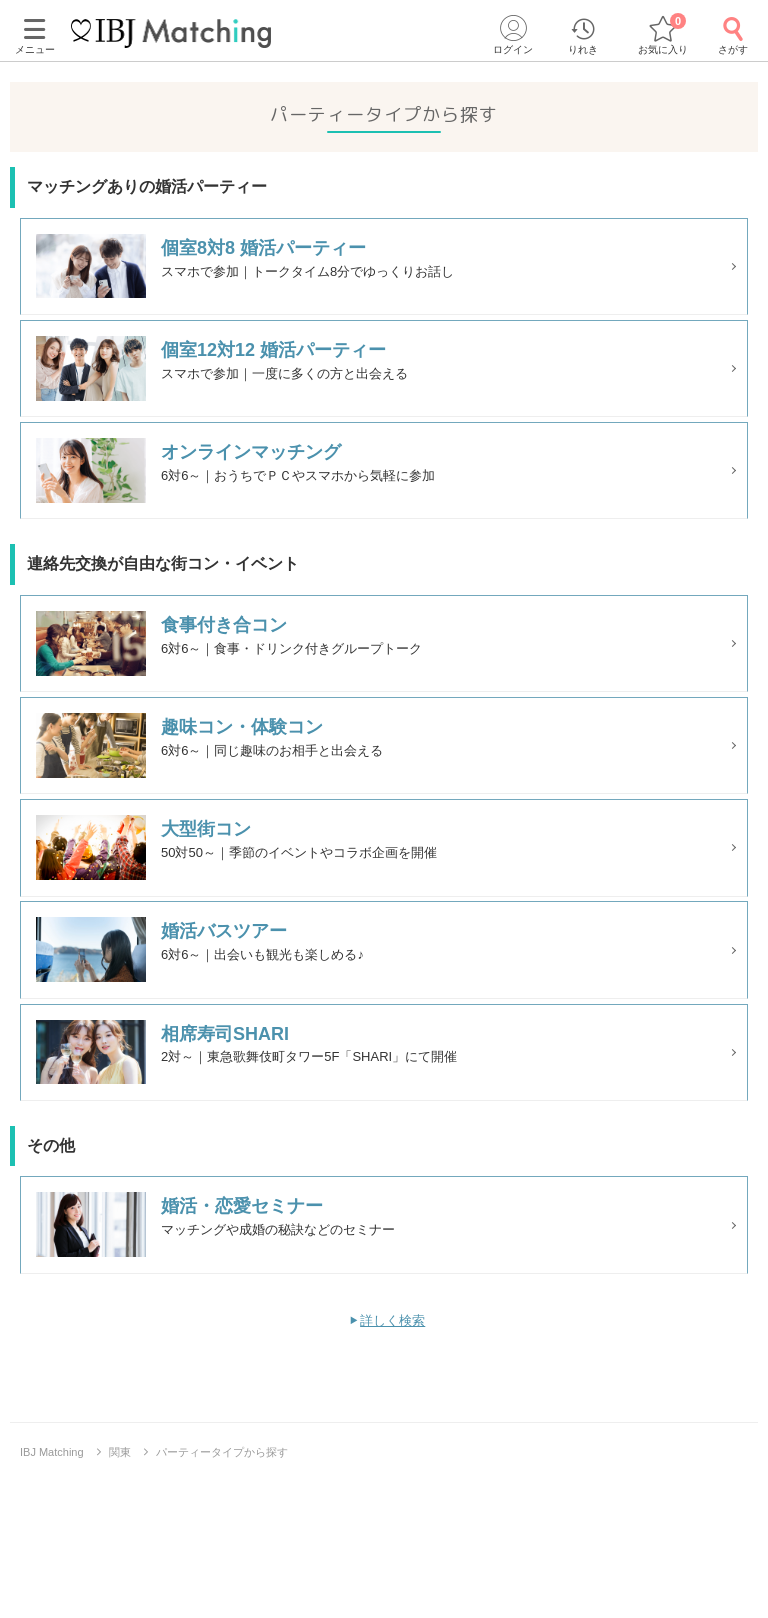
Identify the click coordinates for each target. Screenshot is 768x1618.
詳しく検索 (392, 1455)
